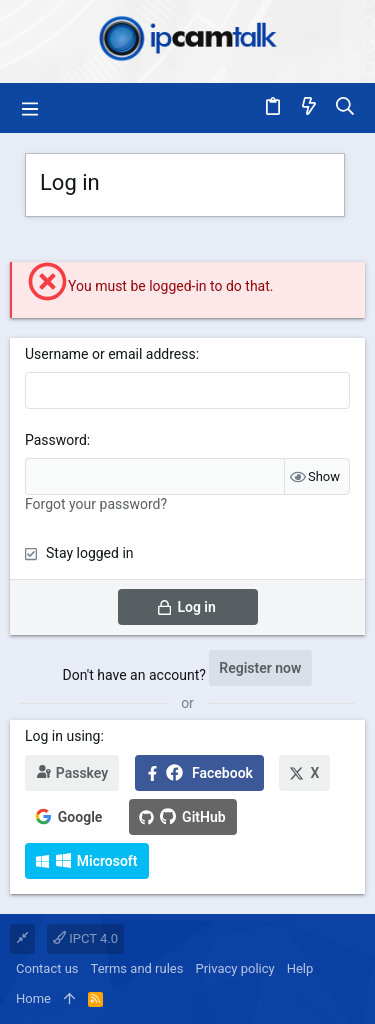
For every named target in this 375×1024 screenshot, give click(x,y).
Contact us (47, 968)
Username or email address (110, 354)
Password (56, 440)
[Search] (345, 107)
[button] (30, 108)
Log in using (62, 736)
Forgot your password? (96, 504)
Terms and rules (137, 968)
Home (33, 998)
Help (300, 968)
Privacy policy (234, 968)
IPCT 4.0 (85, 938)
